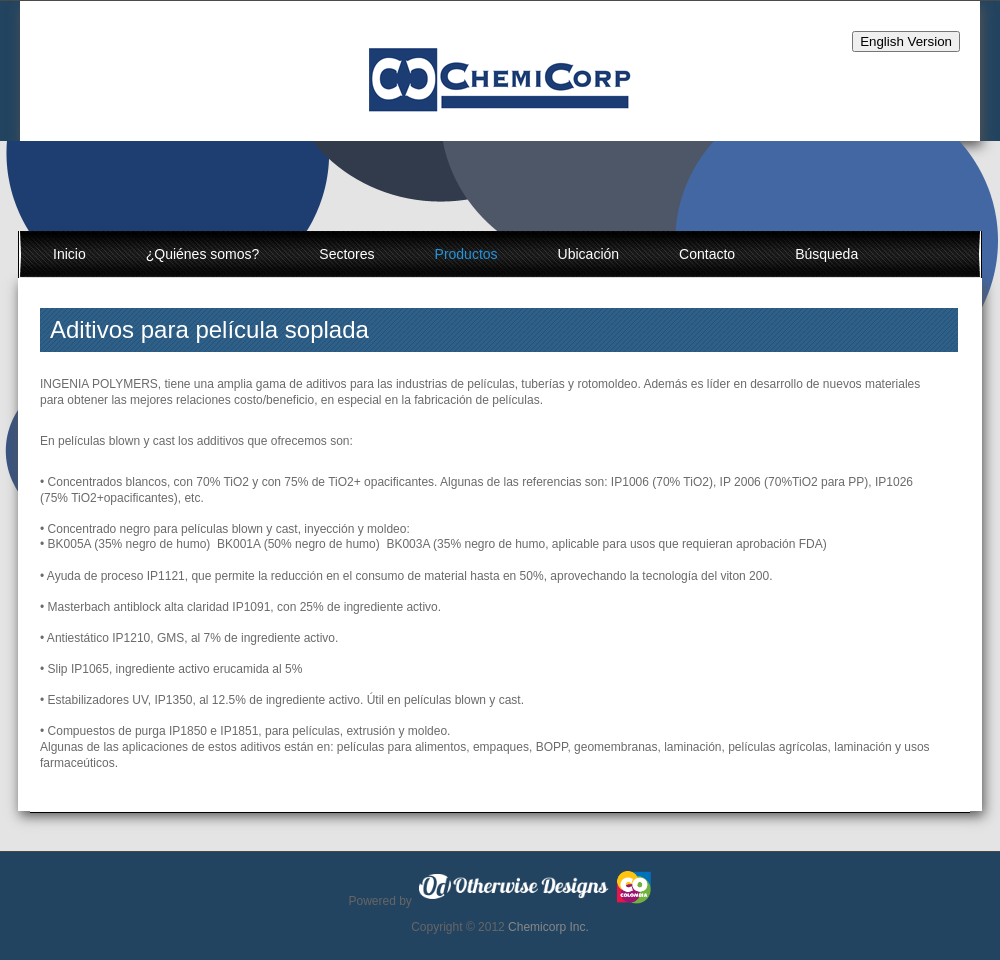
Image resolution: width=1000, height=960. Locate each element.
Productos (466, 254)
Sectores (346, 254)
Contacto (707, 254)
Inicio (69, 254)
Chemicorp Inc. (548, 927)
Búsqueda (826, 254)
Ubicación (588, 254)
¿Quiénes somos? (203, 254)
